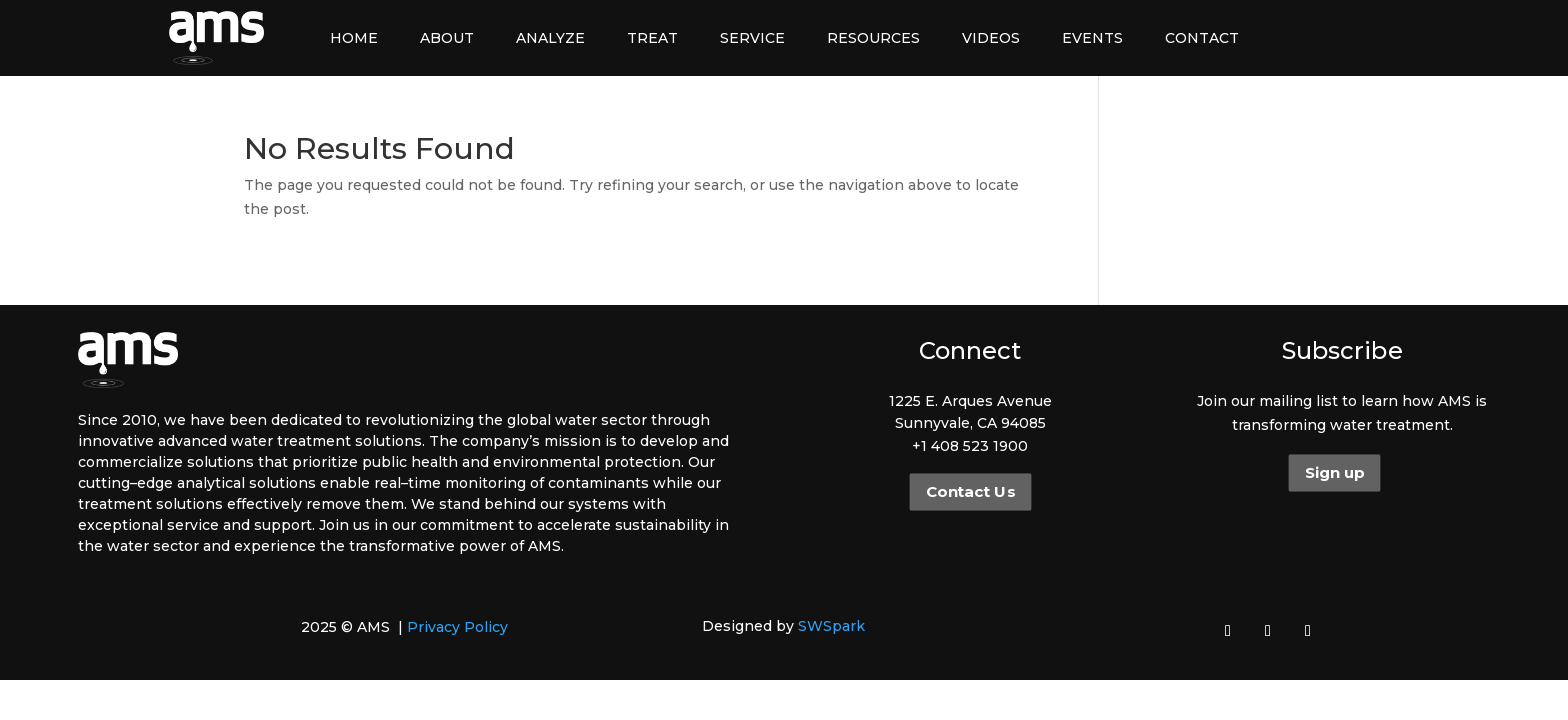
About (447, 38)
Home (354, 38)
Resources (873, 38)
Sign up (1334, 473)
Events (1092, 38)
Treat (652, 38)
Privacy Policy (457, 627)
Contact (1202, 38)
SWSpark (831, 626)
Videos (991, 38)
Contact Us (969, 492)
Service (752, 38)
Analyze (550, 38)
